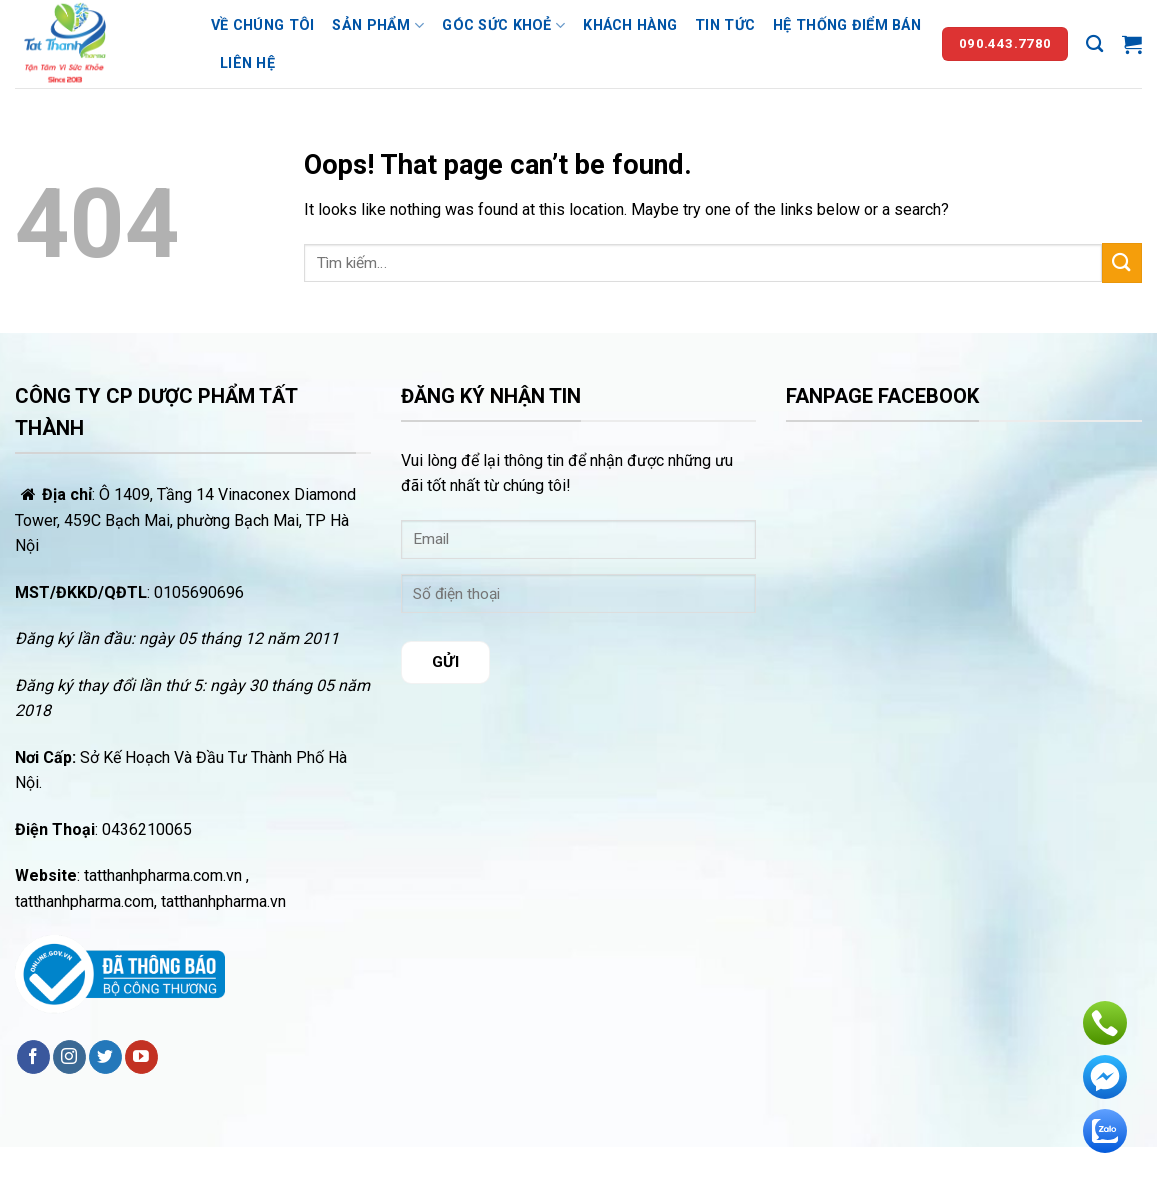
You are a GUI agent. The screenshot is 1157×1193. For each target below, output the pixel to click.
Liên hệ (247, 63)
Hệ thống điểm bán (847, 25)
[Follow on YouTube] (141, 1057)
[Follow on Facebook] (33, 1057)
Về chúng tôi (262, 25)
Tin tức (725, 25)
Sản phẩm (378, 25)
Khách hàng (630, 25)
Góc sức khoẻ (503, 25)
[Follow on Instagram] (69, 1057)
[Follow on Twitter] (105, 1057)
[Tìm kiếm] (1094, 44)
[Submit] (1122, 262)
